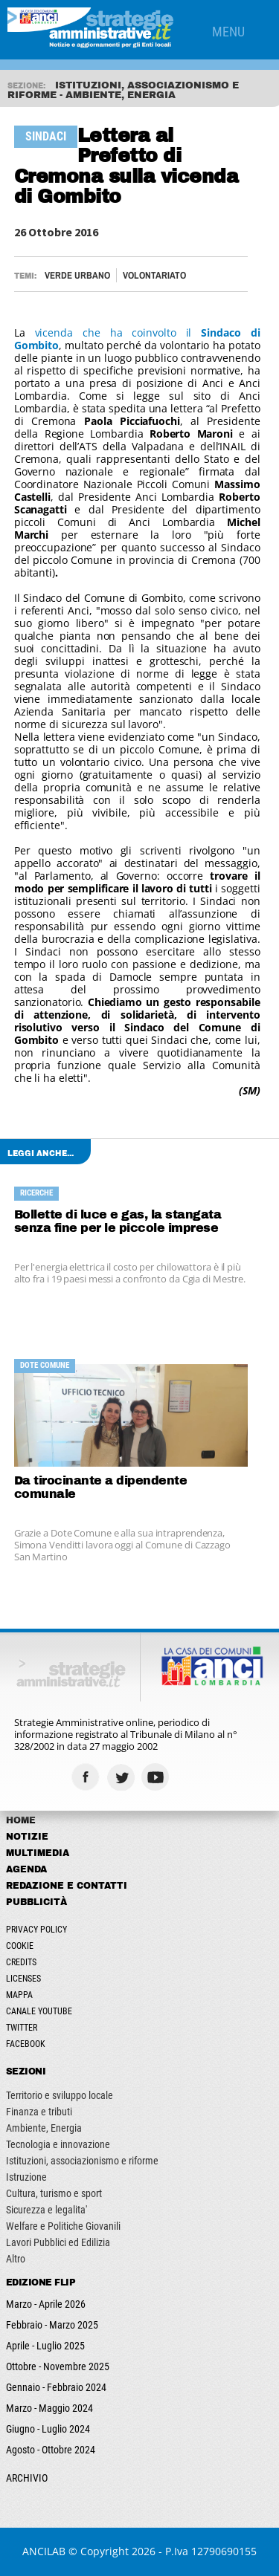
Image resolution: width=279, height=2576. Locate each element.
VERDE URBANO (77, 275)
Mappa (19, 1995)
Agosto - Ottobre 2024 (50, 2450)
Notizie (27, 1836)
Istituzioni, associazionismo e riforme (82, 2161)
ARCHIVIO (27, 2478)
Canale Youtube (39, 2011)
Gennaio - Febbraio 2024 (56, 2387)
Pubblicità (36, 1902)
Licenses (23, 1978)
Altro (15, 2259)
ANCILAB (43, 2551)
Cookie (19, 1945)
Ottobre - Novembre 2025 (57, 2366)
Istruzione (26, 2177)
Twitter (21, 2027)
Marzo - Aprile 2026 (46, 2304)
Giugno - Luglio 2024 (48, 2429)
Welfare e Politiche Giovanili (63, 2226)
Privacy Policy (36, 1929)
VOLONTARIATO (154, 275)
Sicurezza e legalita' (46, 2210)
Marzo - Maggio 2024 (49, 2408)
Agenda (26, 1869)
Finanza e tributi (39, 2112)
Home (21, 1820)
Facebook (25, 2044)
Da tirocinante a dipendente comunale (100, 1487)
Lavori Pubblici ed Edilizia (58, 2242)
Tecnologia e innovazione (58, 2144)
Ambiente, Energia (44, 2128)
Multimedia (37, 1853)
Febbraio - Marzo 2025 (52, 2325)
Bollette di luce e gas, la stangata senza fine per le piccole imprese (118, 1221)
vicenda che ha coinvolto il (137, 338)
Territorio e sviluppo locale (59, 2095)
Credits (21, 1962)
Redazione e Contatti (66, 1885)
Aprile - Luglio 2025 (45, 2346)
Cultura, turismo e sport (54, 2193)
